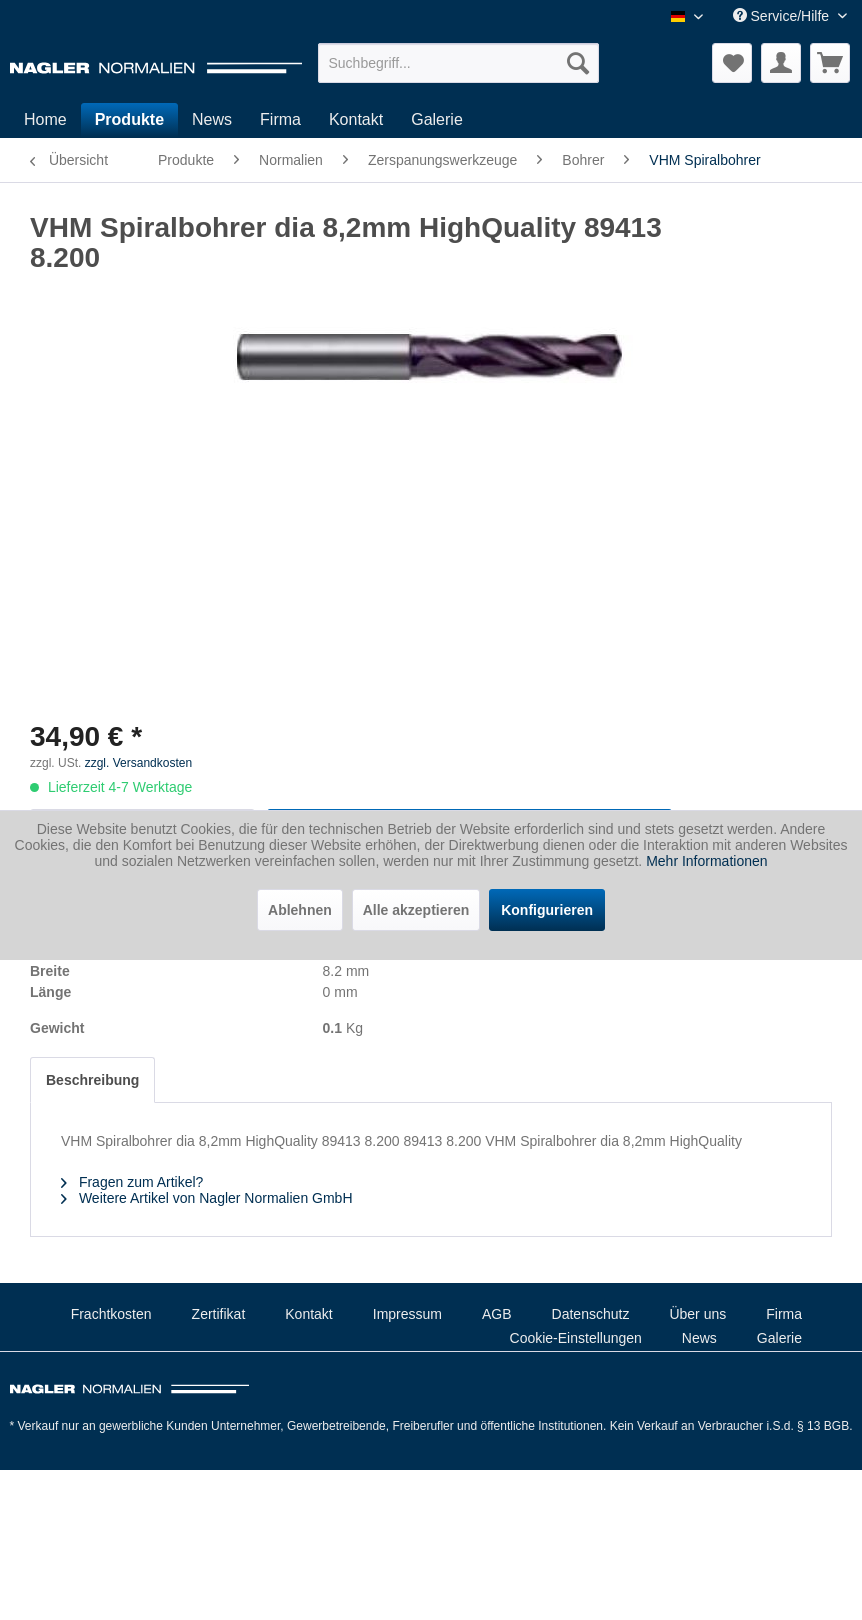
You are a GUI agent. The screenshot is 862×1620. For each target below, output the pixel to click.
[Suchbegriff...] (458, 63)
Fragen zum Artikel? (132, 1182)
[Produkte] (129, 120)
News (699, 1338)
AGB (497, 1314)
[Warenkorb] (830, 63)
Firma (784, 1314)
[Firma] (280, 120)
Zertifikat (219, 1314)
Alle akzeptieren (416, 910)
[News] (212, 120)
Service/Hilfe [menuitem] (783, 16)
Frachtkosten (111, 1314)
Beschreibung (92, 1080)
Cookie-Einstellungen (576, 1338)
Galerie (779, 1338)
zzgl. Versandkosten (138, 763)
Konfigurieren (547, 910)
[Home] (45, 120)
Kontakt (308, 1314)
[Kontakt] (356, 120)
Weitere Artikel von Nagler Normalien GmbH (207, 1198)
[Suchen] (578, 63)
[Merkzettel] (732, 63)
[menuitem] (458, 63)
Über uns (697, 1314)
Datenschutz (591, 1314)
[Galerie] (437, 120)
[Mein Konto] (781, 63)
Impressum (407, 1314)
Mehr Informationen (706, 861)
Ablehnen (300, 910)
